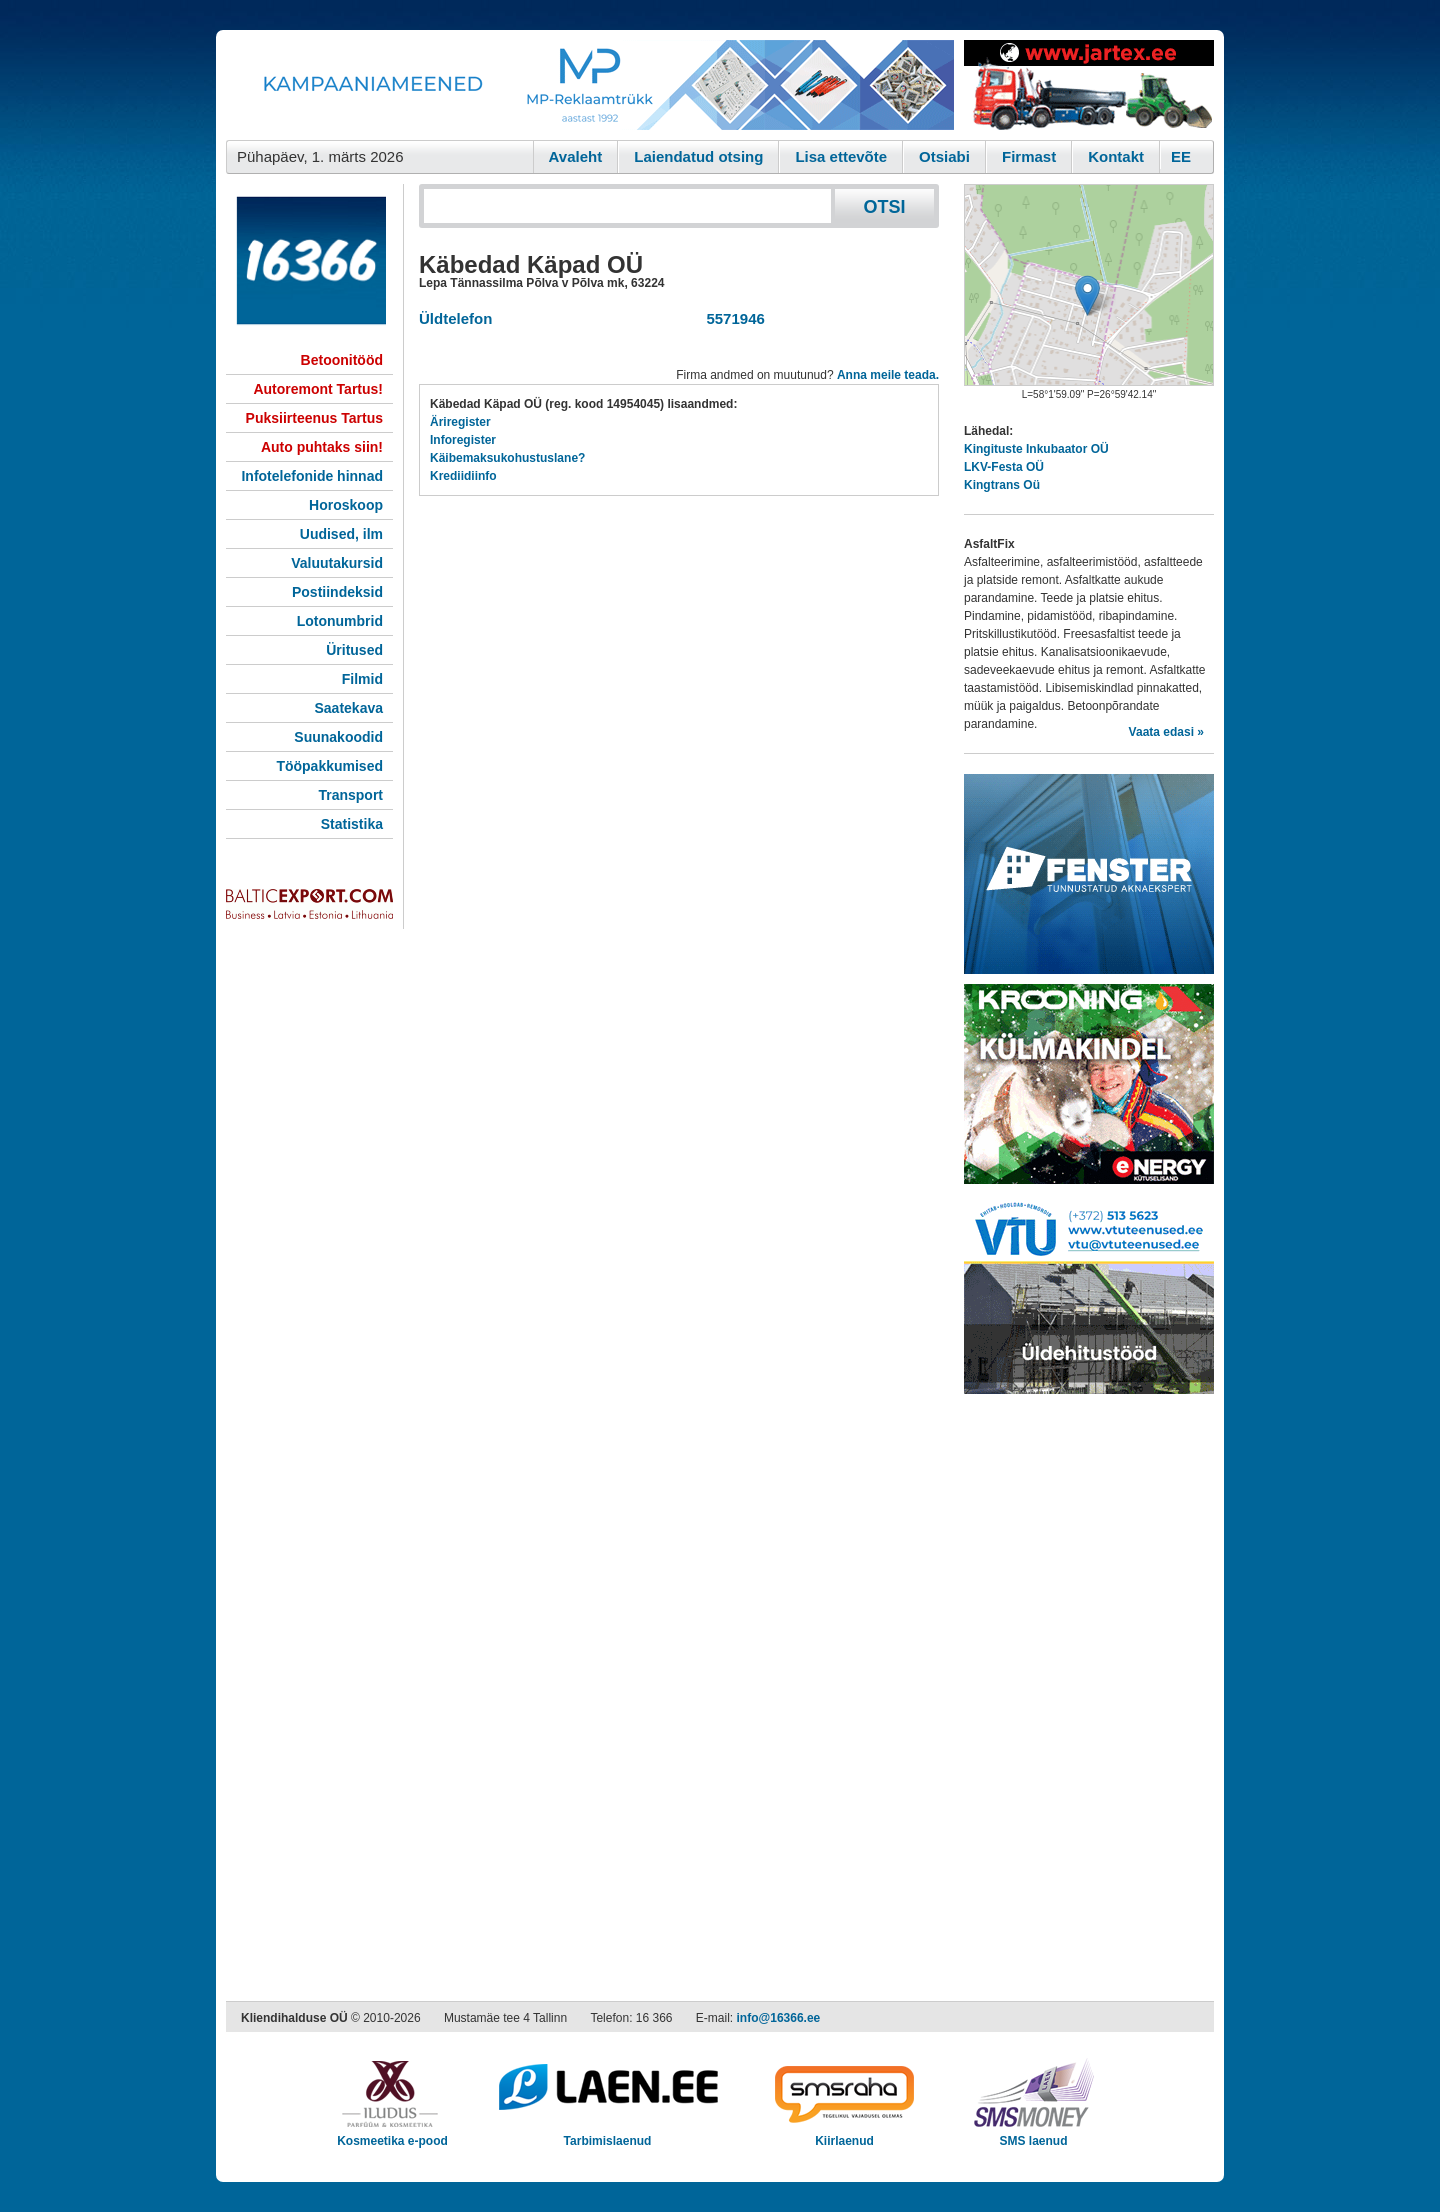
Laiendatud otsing (698, 156)
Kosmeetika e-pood (392, 2134)
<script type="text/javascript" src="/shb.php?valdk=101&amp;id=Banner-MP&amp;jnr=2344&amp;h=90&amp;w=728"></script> (590, 85)
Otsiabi (944, 156)
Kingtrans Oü (1002, 485)
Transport (350, 795)
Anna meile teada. (888, 375)
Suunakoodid (338, 737)
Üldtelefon (455, 318)
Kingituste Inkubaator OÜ (1036, 449)
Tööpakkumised (329, 766)
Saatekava (348, 708)
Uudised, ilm (341, 534)
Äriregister (460, 422)
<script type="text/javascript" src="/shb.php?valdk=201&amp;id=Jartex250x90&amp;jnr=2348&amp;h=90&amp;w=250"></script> (1089, 85)
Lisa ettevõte (841, 156)
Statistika (352, 824)
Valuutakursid (337, 563)
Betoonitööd (342, 360)
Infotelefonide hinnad (312, 476)
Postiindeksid (337, 592)
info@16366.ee (779, 2018)
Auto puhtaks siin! (322, 447)
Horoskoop (346, 505)
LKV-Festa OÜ (1004, 467)
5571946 (731, 318)
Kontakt (1116, 156)
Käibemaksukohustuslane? (507, 458)
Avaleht (576, 156)
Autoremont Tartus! (318, 389)
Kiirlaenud (844, 2134)
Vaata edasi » (1166, 732)
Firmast (1029, 156)
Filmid (362, 679)
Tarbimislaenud (607, 2134)
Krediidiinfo (463, 476)
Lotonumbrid (340, 621)
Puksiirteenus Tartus (314, 418)
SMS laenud (1033, 2134)
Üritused (354, 650)
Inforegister (463, 440)
